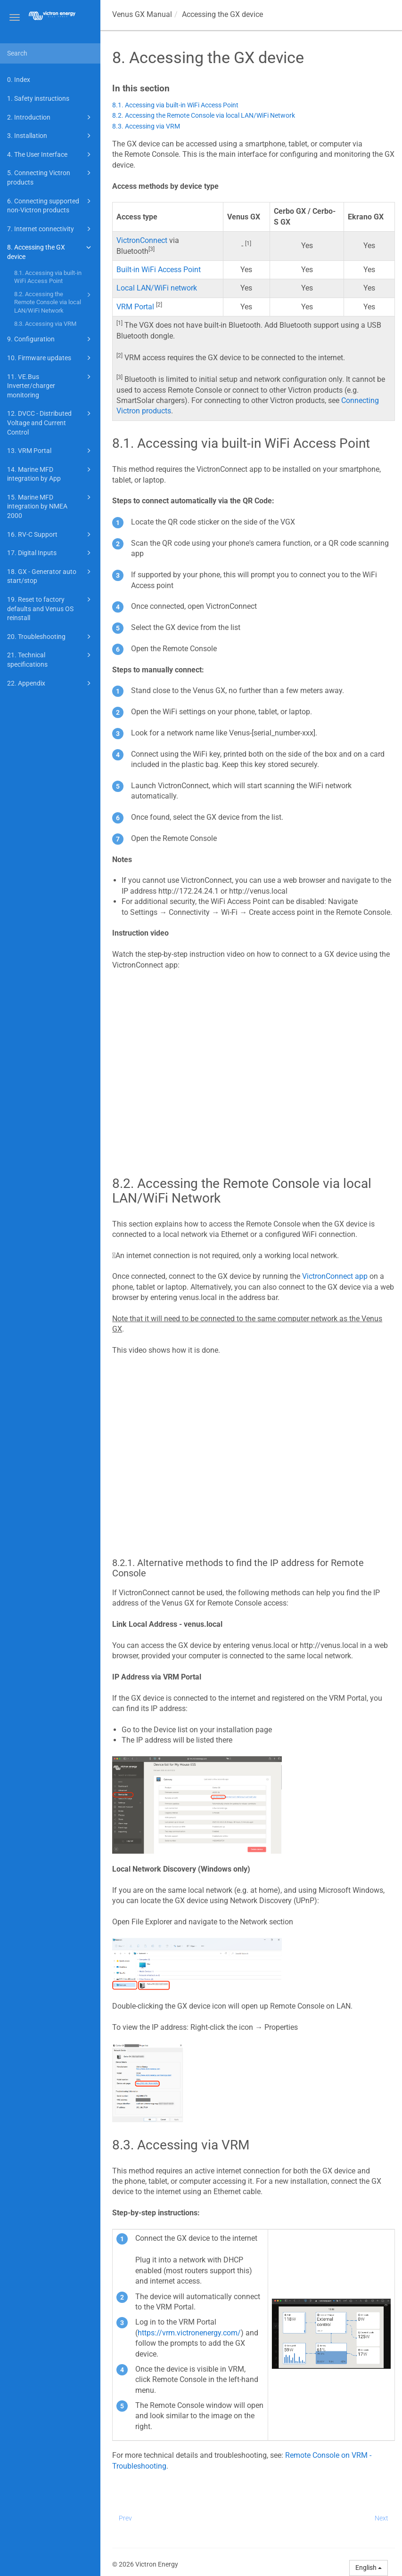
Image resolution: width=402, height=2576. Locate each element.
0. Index (18, 79)
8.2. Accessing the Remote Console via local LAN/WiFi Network (54, 302)
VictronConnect (141, 240)
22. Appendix (50, 683)
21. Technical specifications (50, 659)
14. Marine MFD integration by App (50, 473)
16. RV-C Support (50, 534)
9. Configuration (50, 339)
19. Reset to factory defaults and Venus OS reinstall (50, 608)
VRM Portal (135, 306)
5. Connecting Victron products (50, 177)
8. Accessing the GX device (50, 251)
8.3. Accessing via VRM (45, 323)
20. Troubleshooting (50, 636)
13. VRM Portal (50, 450)
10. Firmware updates (50, 358)
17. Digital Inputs (50, 553)
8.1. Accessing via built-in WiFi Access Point (48, 277)
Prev (125, 2518)
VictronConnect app (335, 1276)
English (368, 2567)
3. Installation (50, 135)
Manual (142, 14)
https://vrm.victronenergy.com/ (189, 2332)
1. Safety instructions (38, 98)
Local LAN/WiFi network (156, 287)
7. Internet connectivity (50, 229)
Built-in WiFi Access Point (158, 269)
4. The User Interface (50, 154)
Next (381, 2518)
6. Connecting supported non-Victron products (50, 205)
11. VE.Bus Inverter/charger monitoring (50, 385)
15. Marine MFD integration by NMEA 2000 (50, 505)
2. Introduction (50, 117)
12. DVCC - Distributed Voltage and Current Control (50, 422)
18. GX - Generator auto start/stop (50, 575)
